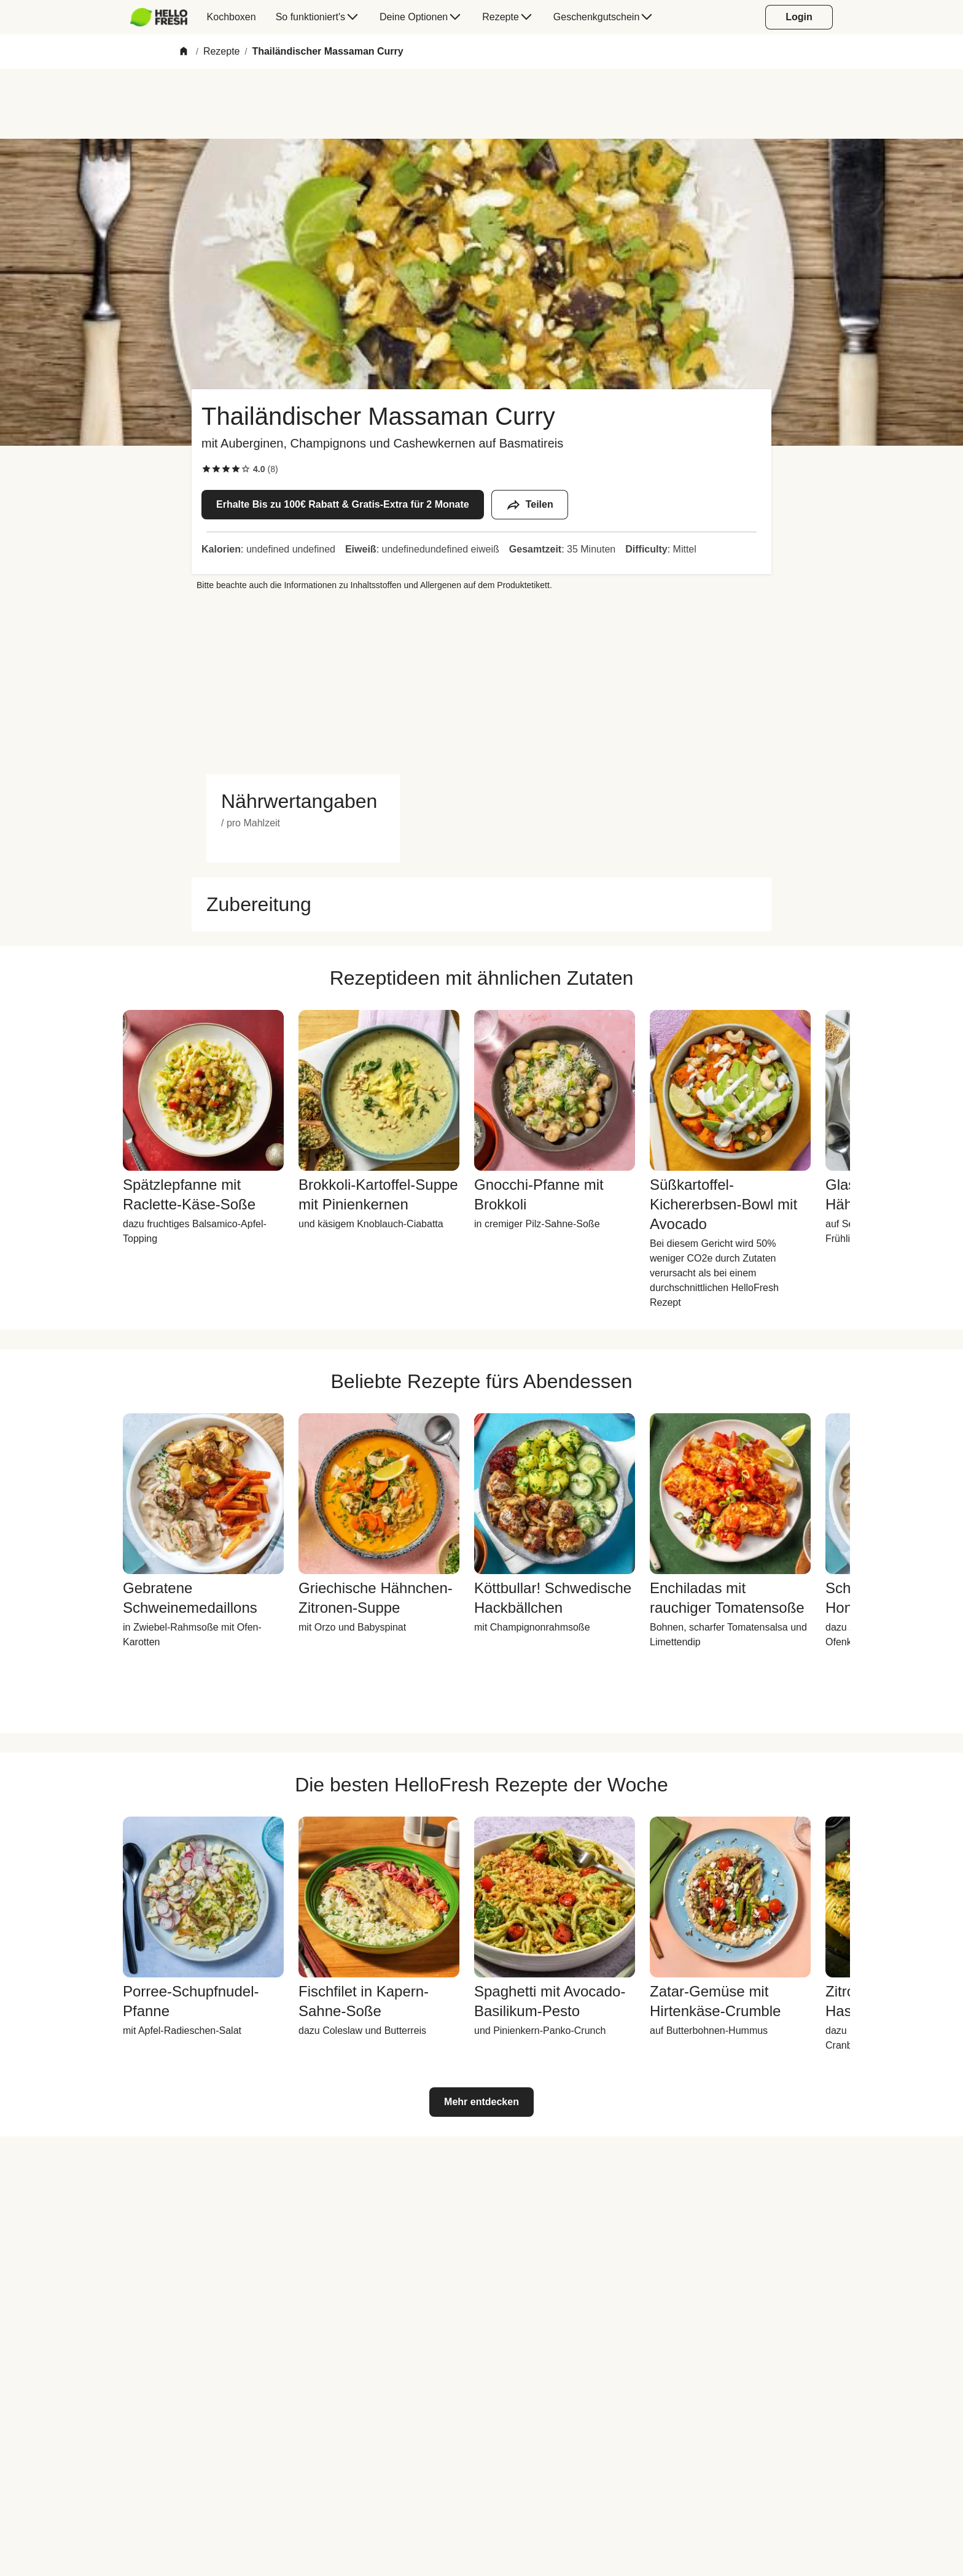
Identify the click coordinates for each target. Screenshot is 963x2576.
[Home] (183, 52)
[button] (303, 801)
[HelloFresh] (158, 17)
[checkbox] (206, 469)
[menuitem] (163, 17)
